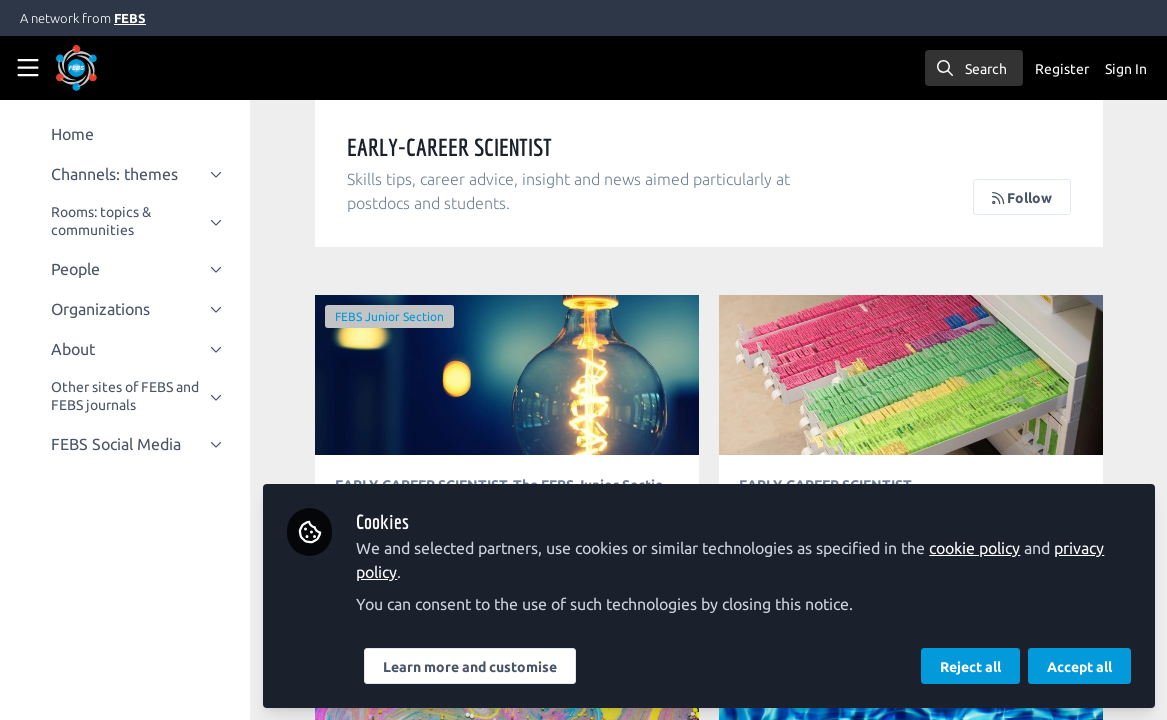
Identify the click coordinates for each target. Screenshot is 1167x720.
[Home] (104, 68)
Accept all (1079, 667)
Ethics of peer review (511, 375)
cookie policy (979, 548)
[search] (974, 68)
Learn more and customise (475, 667)
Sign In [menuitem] (1126, 69)
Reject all (970, 667)
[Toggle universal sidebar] (28, 68)
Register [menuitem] (1062, 69)
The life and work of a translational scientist (913, 375)
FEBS (130, 18)
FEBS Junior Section (394, 316)
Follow (1022, 198)
